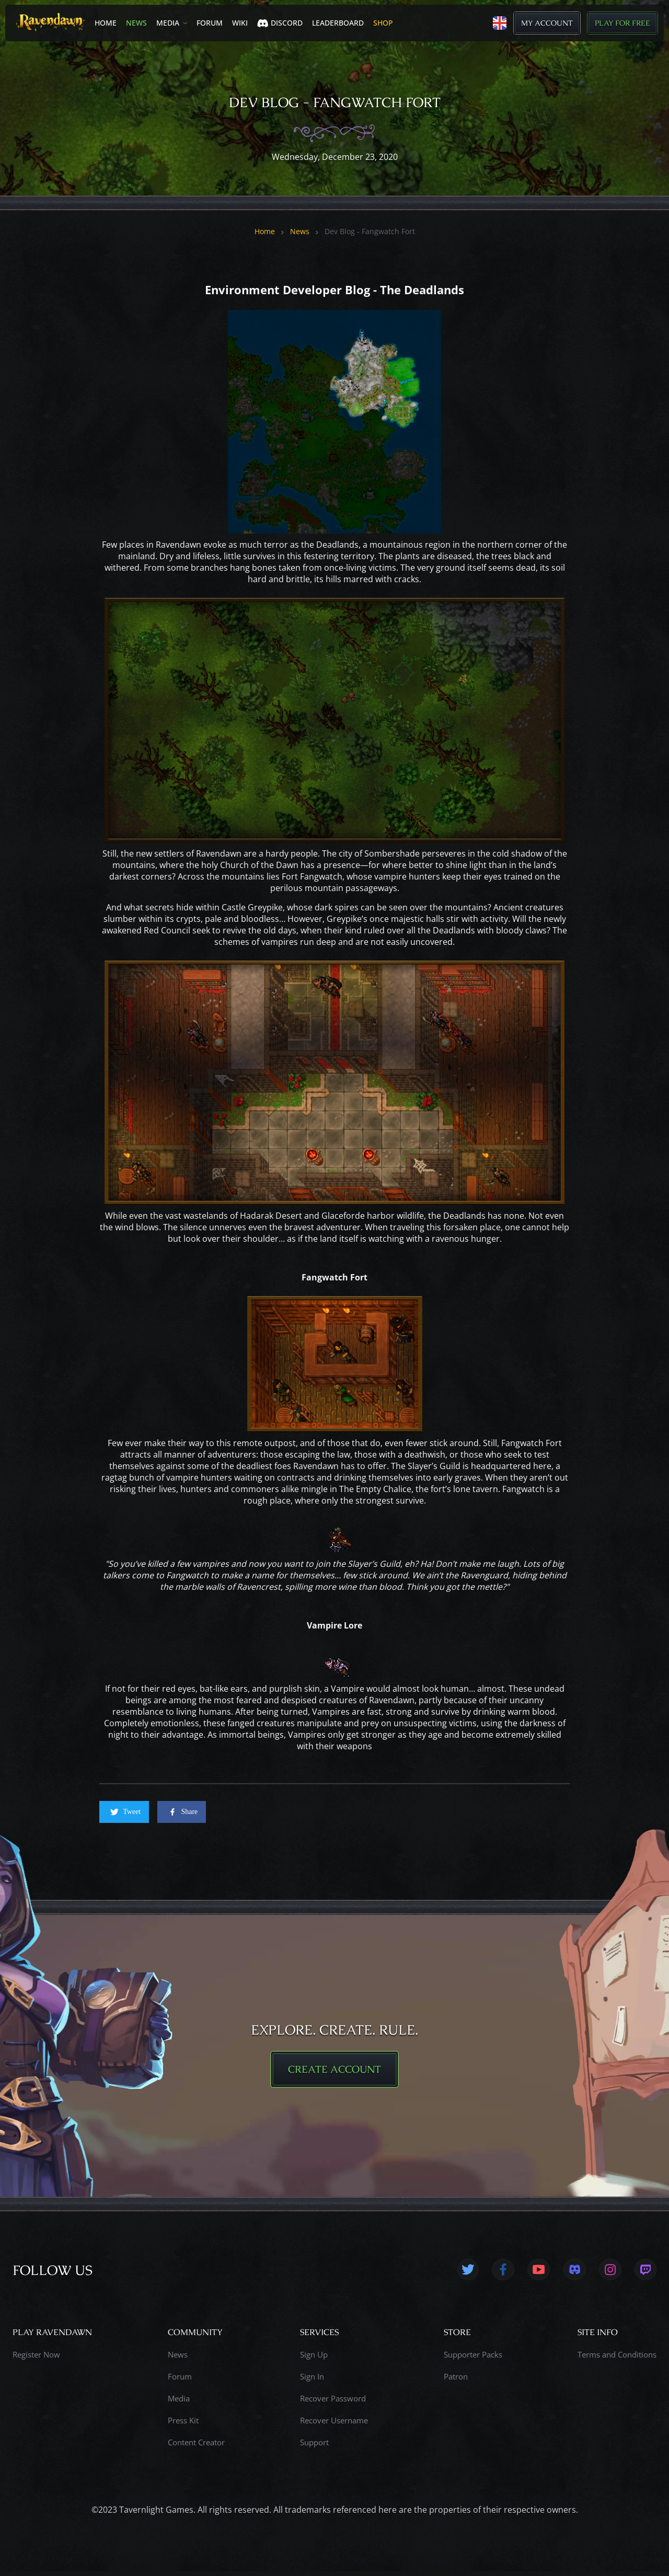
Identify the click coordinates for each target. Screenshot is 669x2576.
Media (167, 23)
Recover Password (333, 2403)
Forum (210, 23)
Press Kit (183, 2425)
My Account (547, 23)
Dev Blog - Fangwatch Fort (370, 231)
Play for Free (622, 23)
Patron (456, 2381)
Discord (280, 23)
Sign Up (314, 2359)
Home (106, 23)
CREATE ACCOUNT (334, 2071)
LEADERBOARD (338, 23)
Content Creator (196, 2447)
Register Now (36, 2359)
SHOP (383, 23)
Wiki (240, 23)
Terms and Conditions (617, 2359)
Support (314, 2447)
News (136, 23)
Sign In (312, 2381)
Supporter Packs (473, 2359)
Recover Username (334, 2425)
